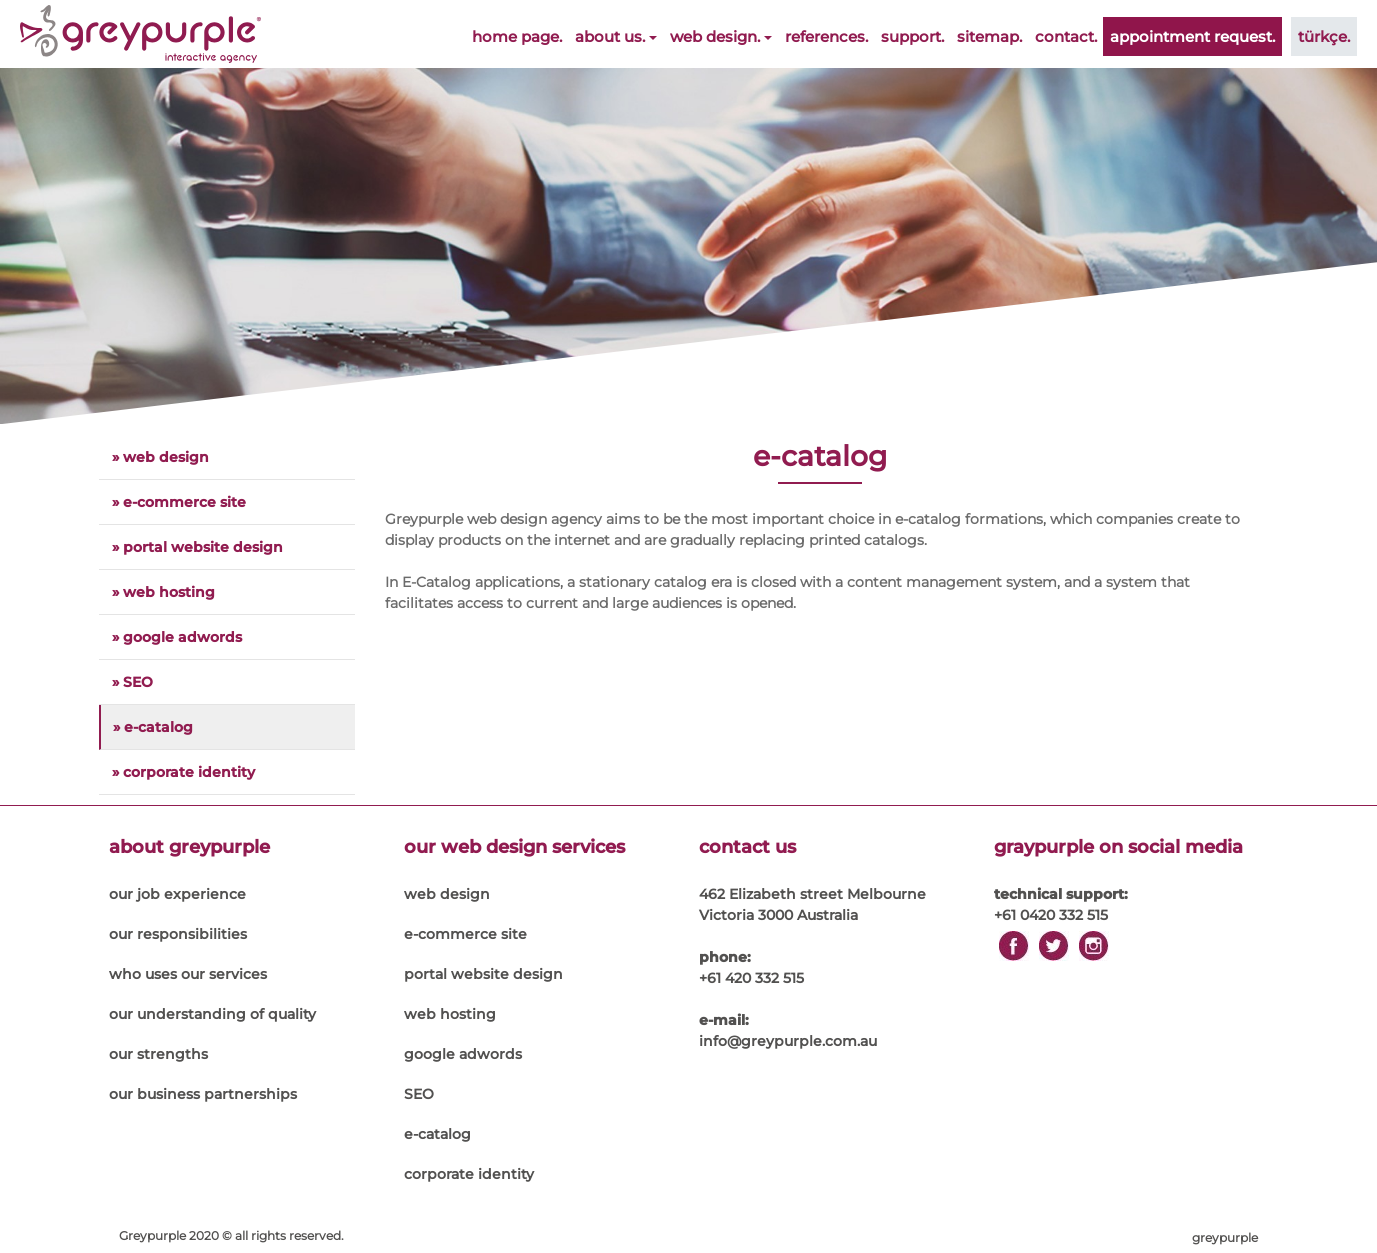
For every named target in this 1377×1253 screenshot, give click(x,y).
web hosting (450, 1014)
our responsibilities (178, 934)
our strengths (158, 1054)
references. (826, 36)
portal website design (483, 974)
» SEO (132, 682)
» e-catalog (153, 727)
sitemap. (989, 36)
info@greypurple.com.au (788, 1041)
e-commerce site (465, 934)
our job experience (177, 894)
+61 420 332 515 (751, 978)
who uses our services (188, 974)
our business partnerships (203, 1094)
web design (447, 894)
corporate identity (469, 1174)
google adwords (463, 1054)
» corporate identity (183, 772)
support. (912, 36)
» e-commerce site (179, 502)
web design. (721, 36)
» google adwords (177, 637)
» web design (160, 457)
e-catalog (437, 1134)
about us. (616, 36)
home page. (517, 36)
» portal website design (197, 547)
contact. (1066, 36)
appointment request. (1192, 36)
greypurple (1225, 1237)
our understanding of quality (212, 1014)
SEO (419, 1094)
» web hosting (163, 592)
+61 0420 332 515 (1051, 915)
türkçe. (1324, 36)
